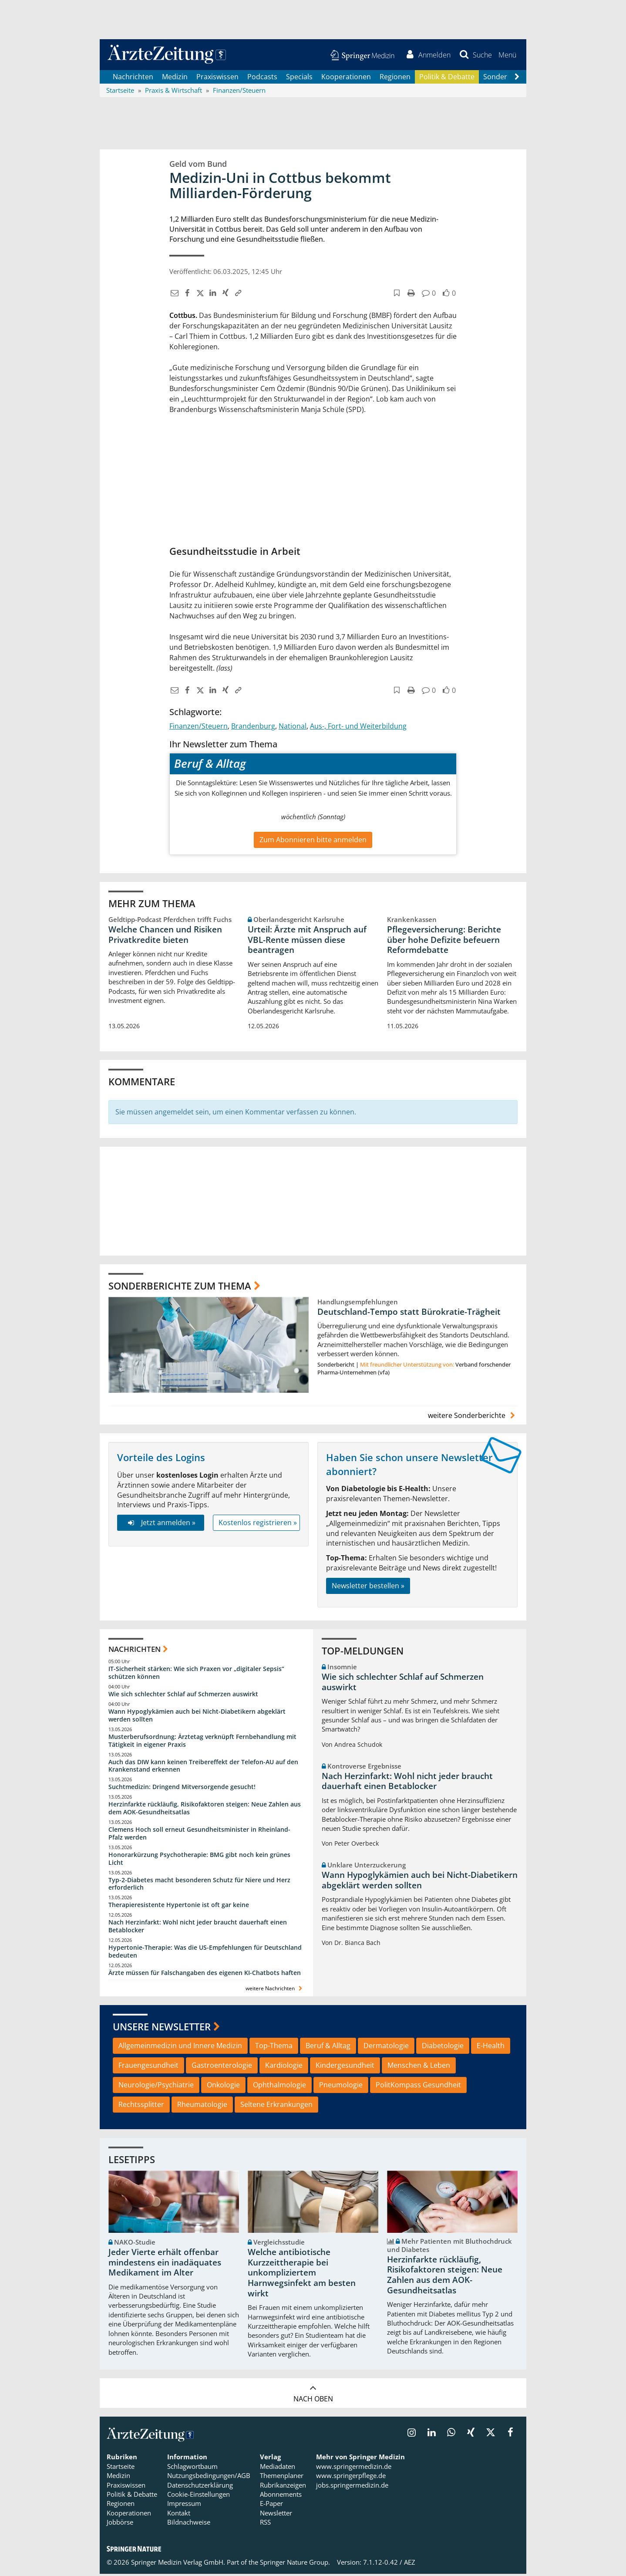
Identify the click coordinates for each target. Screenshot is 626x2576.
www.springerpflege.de (351, 2477)
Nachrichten (133, 78)
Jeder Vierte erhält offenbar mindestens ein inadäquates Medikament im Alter (164, 2264)
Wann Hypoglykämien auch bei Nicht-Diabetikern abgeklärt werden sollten (197, 1717)
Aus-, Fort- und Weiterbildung (358, 728)
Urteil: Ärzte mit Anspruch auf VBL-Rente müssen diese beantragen (307, 941)
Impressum (184, 2505)
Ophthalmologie (279, 2086)
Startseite (121, 2468)
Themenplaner (281, 2477)
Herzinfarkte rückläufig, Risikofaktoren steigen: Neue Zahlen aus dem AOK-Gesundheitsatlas (204, 1810)
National (292, 728)
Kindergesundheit (345, 2067)
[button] (506, 55)
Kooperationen (346, 78)
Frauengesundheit (148, 2067)
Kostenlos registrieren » (258, 1524)
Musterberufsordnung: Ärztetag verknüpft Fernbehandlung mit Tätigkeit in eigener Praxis (202, 1742)
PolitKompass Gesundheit (418, 2086)
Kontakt (178, 2514)
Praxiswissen (217, 78)
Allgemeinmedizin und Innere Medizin (180, 2048)
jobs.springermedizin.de (352, 2486)
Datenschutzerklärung (200, 2486)
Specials (299, 78)
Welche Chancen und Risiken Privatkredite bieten (165, 936)
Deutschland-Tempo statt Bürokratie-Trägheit (409, 1313)
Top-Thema (274, 2048)
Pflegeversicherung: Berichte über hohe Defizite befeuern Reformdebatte (444, 941)
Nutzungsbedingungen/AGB (208, 2477)
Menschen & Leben (418, 2067)
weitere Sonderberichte (473, 1417)
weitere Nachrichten (275, 1990)
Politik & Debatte (447, 78)
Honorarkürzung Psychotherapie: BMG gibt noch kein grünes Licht (199, 1860)
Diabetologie (443, 2048)
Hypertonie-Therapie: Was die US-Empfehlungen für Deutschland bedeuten (205, 1953)
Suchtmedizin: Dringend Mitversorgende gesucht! (182, 1789)
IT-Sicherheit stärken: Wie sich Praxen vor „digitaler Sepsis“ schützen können (196, 1675)
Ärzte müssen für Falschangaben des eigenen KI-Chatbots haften (204, 1974)
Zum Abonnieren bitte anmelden (313, 841)
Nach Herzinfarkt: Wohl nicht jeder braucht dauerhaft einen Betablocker (197, 1928)
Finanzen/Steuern (198, 728)
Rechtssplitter (141, 2106)
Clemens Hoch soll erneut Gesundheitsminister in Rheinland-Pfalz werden (199, 1835)
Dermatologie (386, 2048)
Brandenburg (253, 728)
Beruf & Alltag (328, 2048)
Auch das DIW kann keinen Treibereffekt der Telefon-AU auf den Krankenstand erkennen (203, 1767)
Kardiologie (284, 2067)
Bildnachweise (188, 2524)
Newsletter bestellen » (368, 1587)
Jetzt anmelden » (160, 1524)
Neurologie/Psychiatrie (156, 2086)
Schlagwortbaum (192, 2468)
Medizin (175, 78)
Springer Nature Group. (295, 2563)
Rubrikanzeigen (283, 2486)
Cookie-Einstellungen (198, 2496)
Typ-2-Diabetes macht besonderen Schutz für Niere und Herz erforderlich (199, 1885)
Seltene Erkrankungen (276, 2106)
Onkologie (223, 2086)
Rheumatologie (202, 2106)
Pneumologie (341, 2086)
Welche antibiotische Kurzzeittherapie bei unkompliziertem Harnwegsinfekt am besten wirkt (302, 2274)
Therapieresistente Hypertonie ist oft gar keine (178, 1907)
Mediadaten (277, 2468)
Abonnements (281, 2496)
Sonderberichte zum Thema (179, 1287)
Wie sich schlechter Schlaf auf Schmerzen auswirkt (183, 1695)
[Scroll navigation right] (516, 78)
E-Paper (271, 2505)
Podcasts (262, 78)
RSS (265, 2524)
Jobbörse (120, 2524)
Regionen (395, 78)
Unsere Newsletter (162, 2028)
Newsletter (276, 2514)
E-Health (491, 2048)
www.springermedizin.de (353, 2468)
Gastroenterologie (222, 2067)
